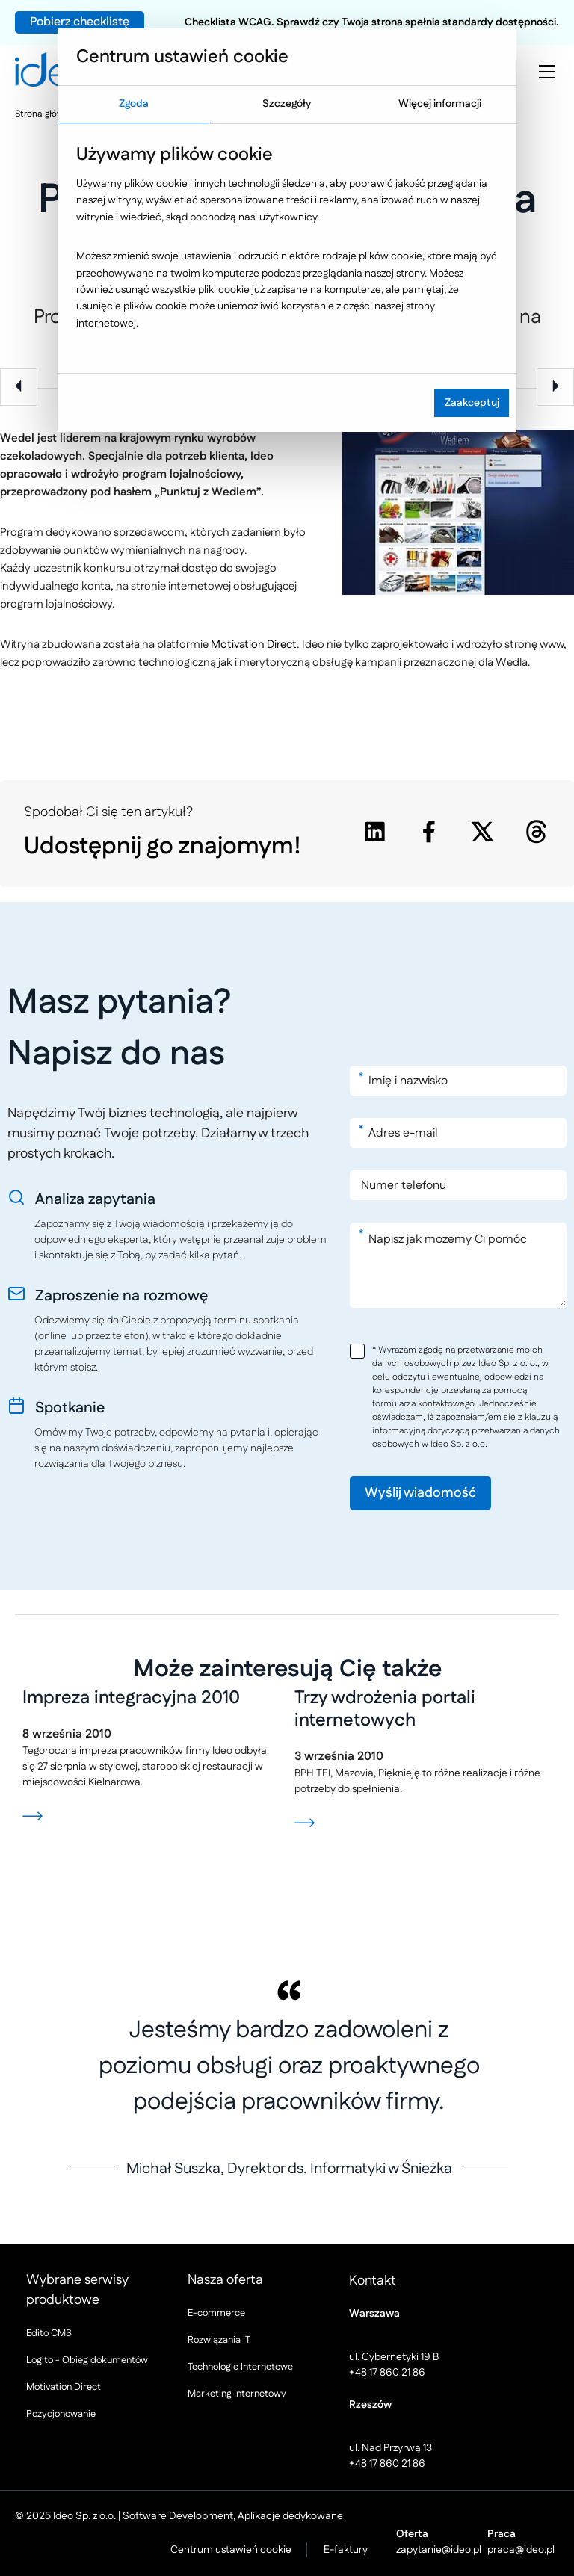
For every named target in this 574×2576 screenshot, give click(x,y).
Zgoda (134, 103)
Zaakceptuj (472, 402)
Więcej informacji (439, 103)
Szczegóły (286, 103)
